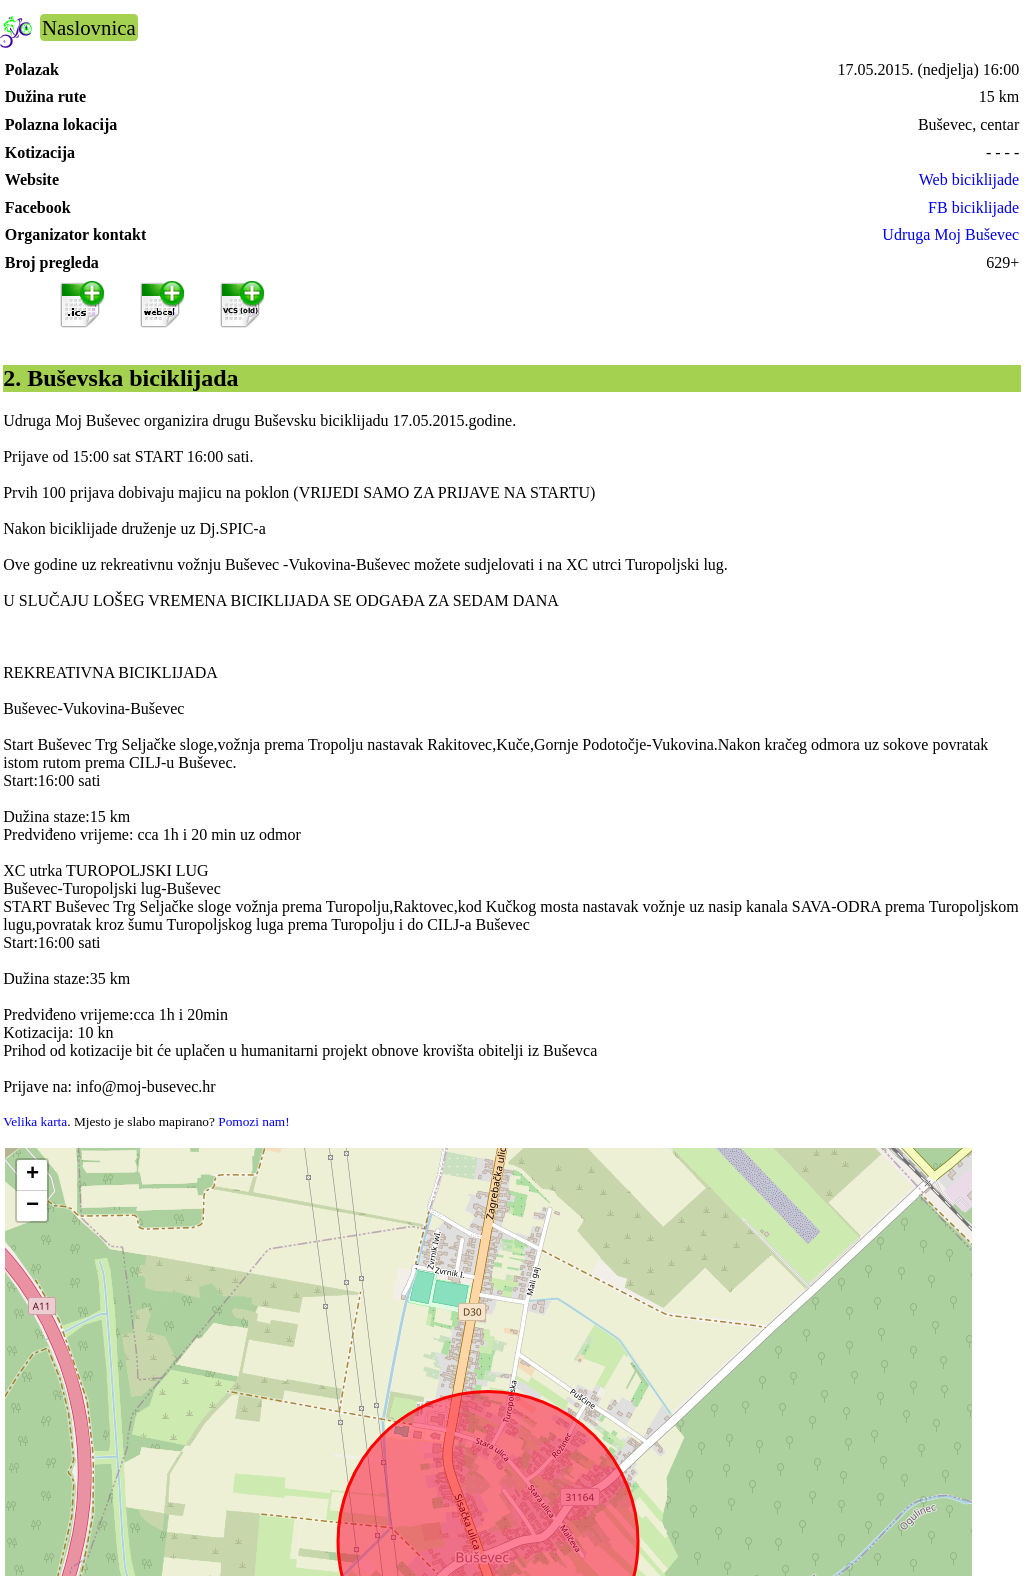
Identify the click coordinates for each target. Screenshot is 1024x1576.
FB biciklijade (973, 207)
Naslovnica (89, 27)
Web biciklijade (969, 179)
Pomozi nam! (253, 1121)
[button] (32, 1175)
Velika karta (35, 1121)
